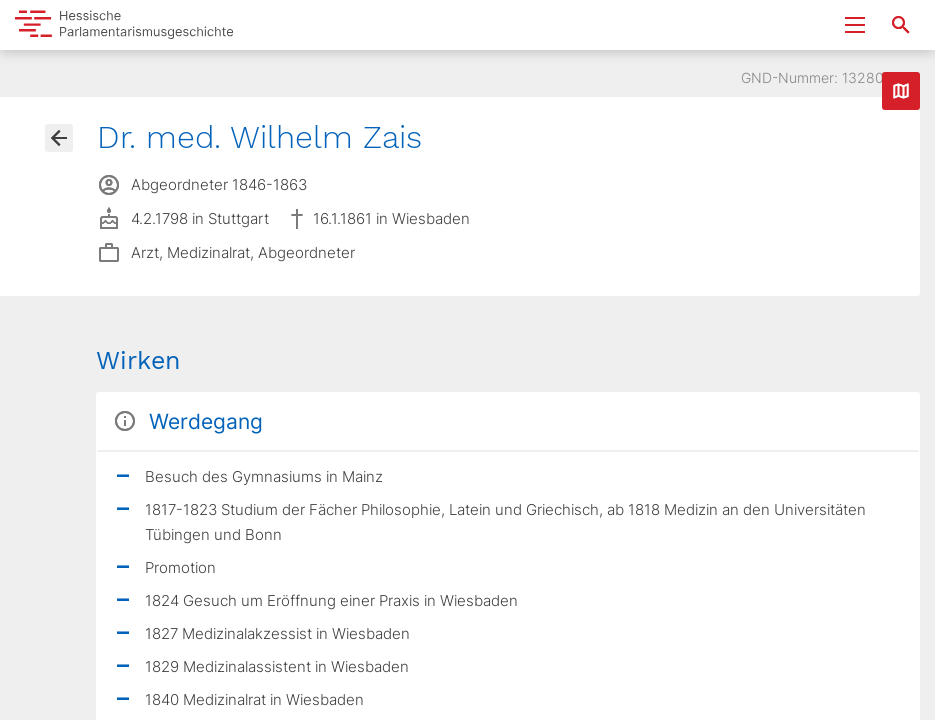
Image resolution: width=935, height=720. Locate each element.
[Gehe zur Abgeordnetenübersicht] (59, 138)
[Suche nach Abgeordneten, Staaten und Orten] (901, 25)
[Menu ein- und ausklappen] (855, 25)
